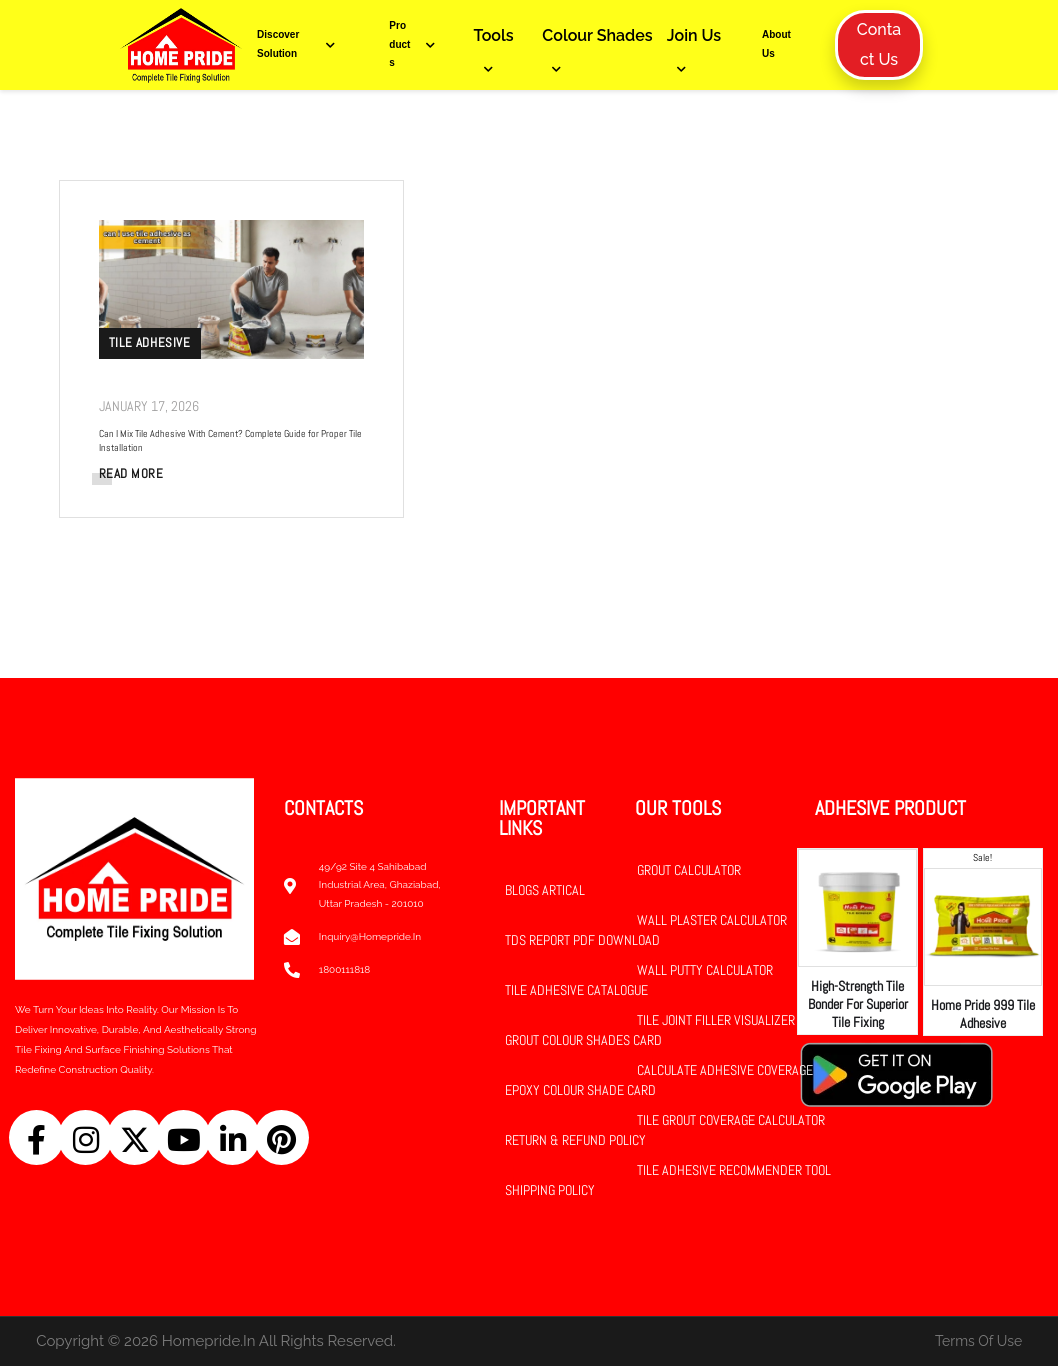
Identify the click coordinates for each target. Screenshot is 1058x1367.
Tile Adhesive (151, 342)
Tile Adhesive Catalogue (576, 991)
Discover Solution (301, 44)
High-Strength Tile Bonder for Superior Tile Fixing (858, 1005)
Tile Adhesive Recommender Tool (734, 1171)
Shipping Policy (550, 1191)
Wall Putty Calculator (705, 971)
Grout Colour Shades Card (583, 1041)
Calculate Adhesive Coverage (725, 1071)
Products (416, 44)
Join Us (694, 35)
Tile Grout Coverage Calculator (731, 1121)
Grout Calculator (689, 871)
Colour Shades (597, 35)
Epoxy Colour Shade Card (580, 1091)
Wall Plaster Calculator (712, 921)
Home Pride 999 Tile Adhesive (983, 1015)
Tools (494, 35)
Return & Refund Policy (575, 1141)
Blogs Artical (545, 891)
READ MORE (132, 473)
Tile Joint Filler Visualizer (716, 1021)
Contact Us (879, 44)
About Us (776, 44)
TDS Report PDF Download (582, 941)
